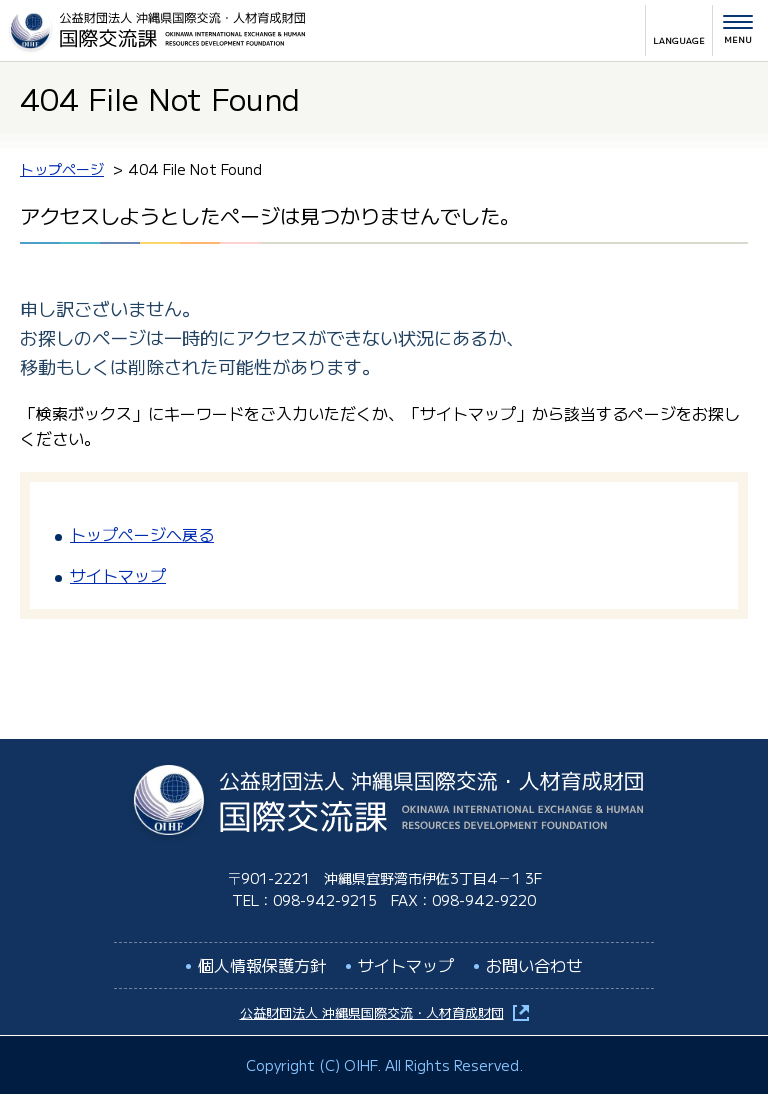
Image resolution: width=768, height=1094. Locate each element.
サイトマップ (118, 575)
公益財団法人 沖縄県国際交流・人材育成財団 (372, 1012)
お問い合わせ (534, 965)
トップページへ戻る (142, 534)
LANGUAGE (679, 40)
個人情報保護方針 (262, 965)
